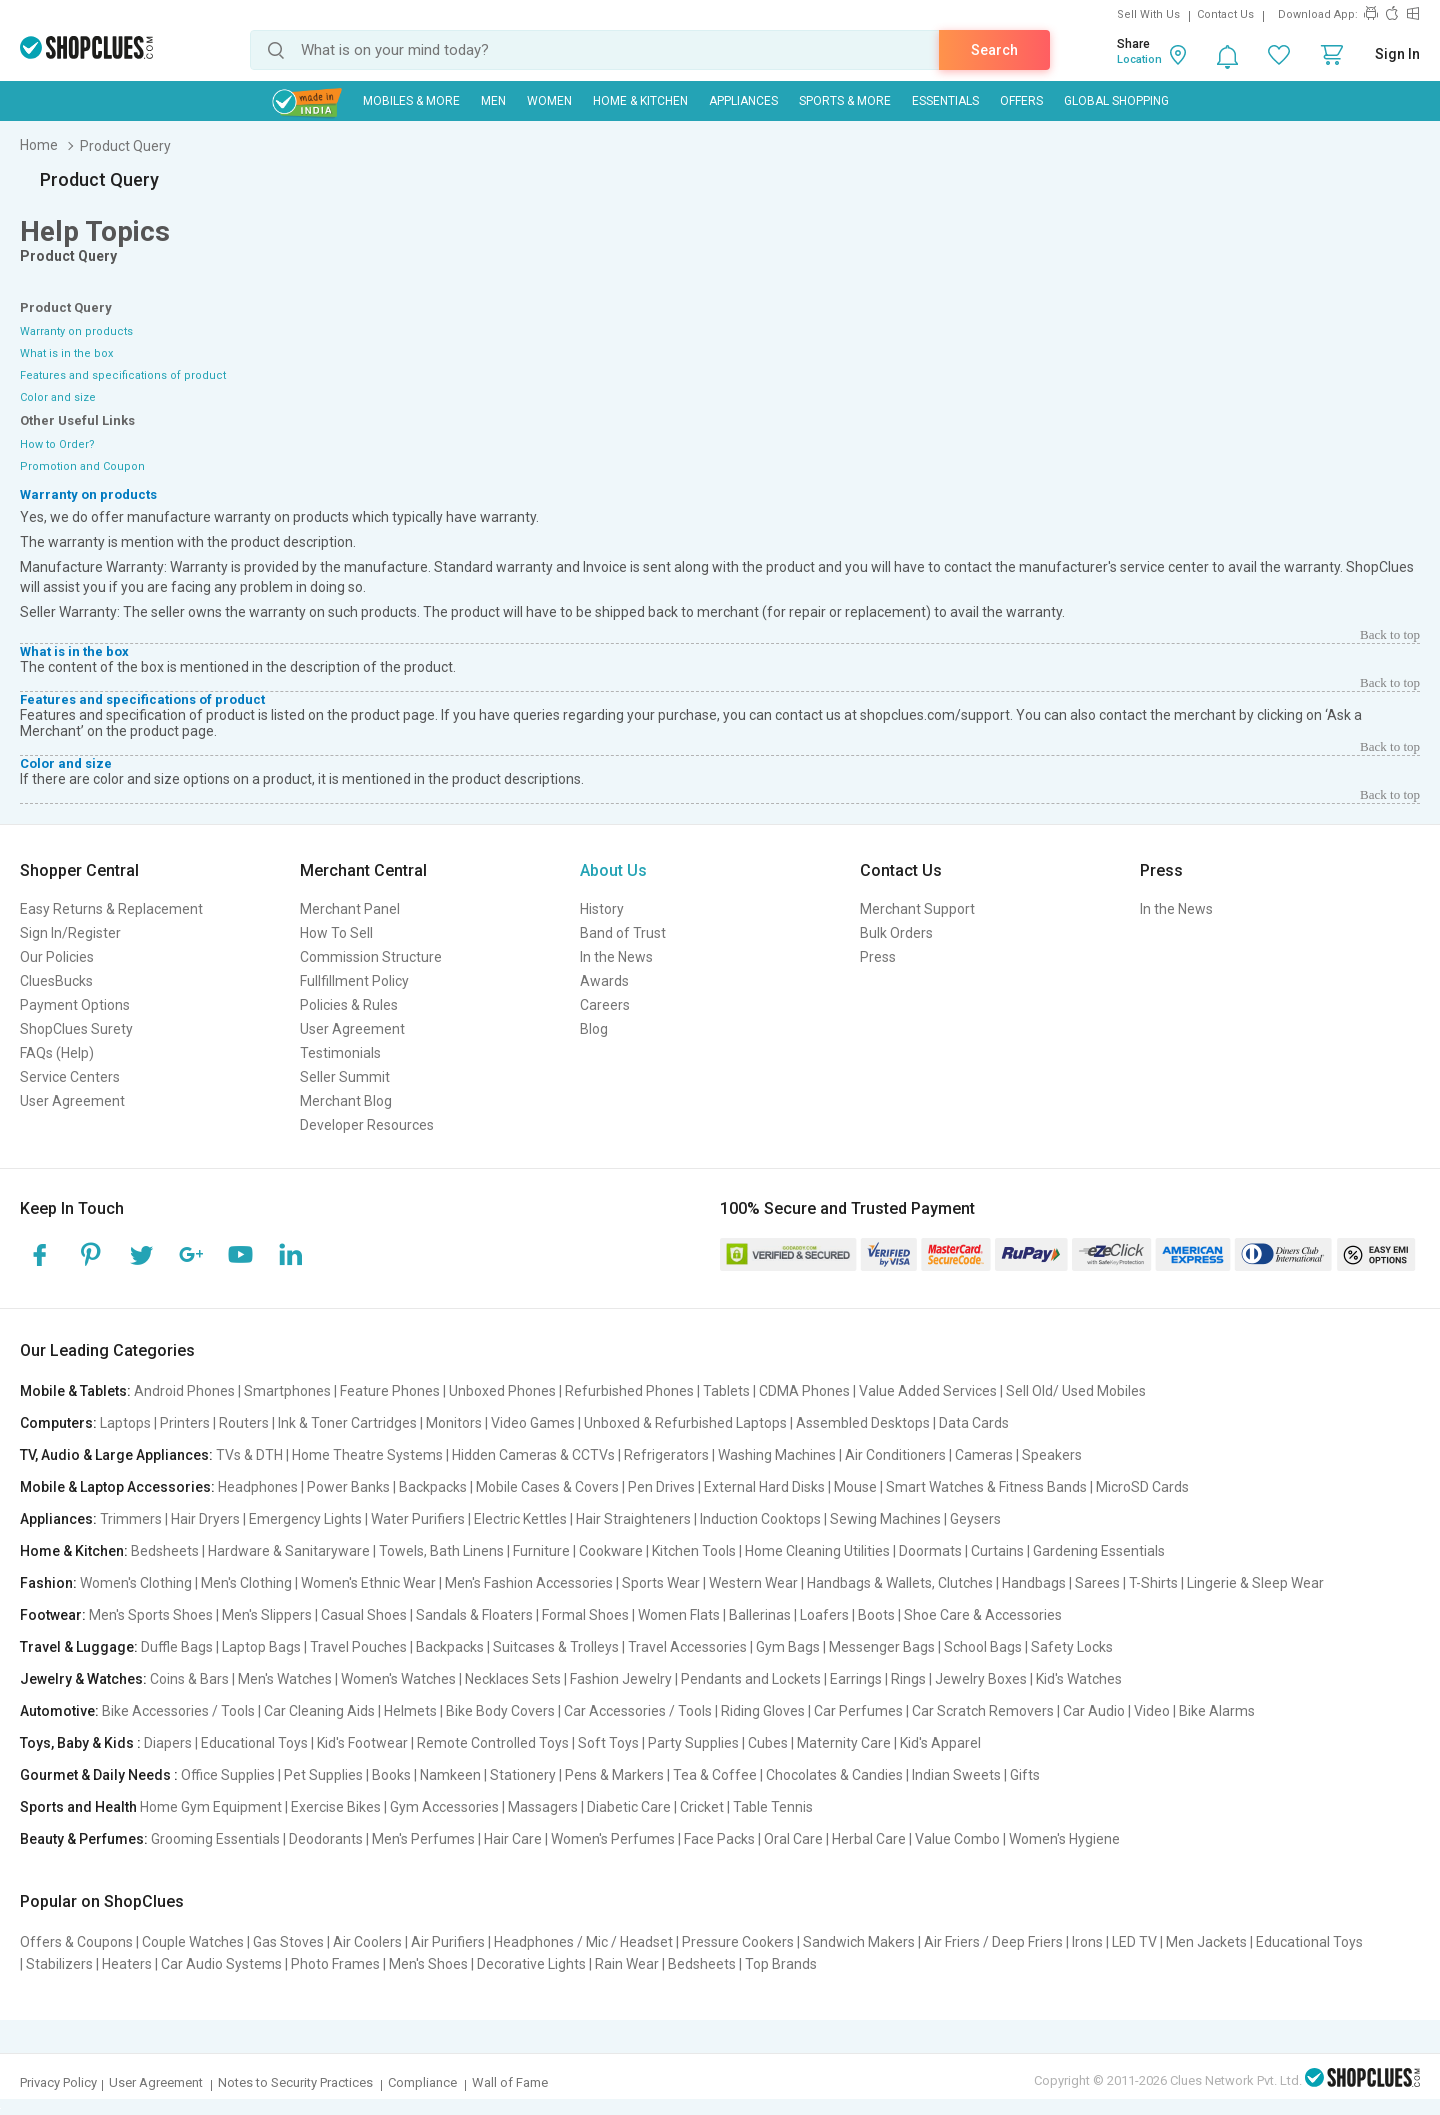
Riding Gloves (763, 1711)
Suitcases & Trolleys (556, 1647)
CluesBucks (56, 981)
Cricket (702, 1807)
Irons (1087, 1942)
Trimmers (131, 1519)
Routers (244, 1423)
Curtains (997, 1551)
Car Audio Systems (221, 1964)
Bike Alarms (1217, 1711)
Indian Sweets (956, 1775)
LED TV (1134, 1942)
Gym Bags (788, 1647)
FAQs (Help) (57, 1053)
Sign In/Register (70, 933)
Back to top (1390, 634)
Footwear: (53, 1615)
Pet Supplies (323, 1775)
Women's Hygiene (1064, 1839)
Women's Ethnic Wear (368, 1583)
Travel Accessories (687, 1647)
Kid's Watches (1079, 1679)
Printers (185, 1423)
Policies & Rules (349, 1005)
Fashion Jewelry (621, 1679)
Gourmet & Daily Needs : (99, 1775)
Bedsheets (165, 1551)
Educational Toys (254, 1743)
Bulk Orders (896, 933)
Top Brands (781, 1964)
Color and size (58, 397)
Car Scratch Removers (983, 1711)
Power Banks (348, 1487)
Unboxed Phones (502, 1391)
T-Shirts (1153, 1583)
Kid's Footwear (362, 1743)
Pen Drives (661, 1487)
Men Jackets (1206, 1942)
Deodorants (326, 1839)
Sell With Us (1148, 14)
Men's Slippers (267, 1615)
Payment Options (75, 1005)
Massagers (543, 1807)
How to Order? (57, 444)
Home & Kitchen (640, 101)
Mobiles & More (411, 101)
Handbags (1034, 1583)
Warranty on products (76, 331)
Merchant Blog (346, 1101)
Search (994, 50)
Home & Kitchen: (74, 1551)
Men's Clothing (246, 1583)
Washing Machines (777, 1455)
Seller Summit (345, 1077)
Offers (1021, 101)
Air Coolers (367, 1942)
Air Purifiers (448, 1942)
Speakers (1052, 1455)
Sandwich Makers (859, 1942)
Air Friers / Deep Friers (993, 1942)
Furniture (541, 1551)
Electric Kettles (520, 1519)
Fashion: (48, 1583)
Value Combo (957, 1839)
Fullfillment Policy (354, 981)
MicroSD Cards (1142, 1487)
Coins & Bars (189, 1679)
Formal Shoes (585, 1615)
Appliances (743, 101)
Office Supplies (228, 1775)
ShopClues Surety (76, 1029)
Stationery (523, 1775)
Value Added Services (928, 1391)
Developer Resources (367, 1125)
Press (878, 957)
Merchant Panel (350, 909)
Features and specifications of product (123, 375)
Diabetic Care (629, 1807)
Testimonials (340, 1053)
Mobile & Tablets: (75, 1391)
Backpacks (433, 1487)
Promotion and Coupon (82, 466)
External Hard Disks (764, 1487)
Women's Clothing (136, 1583)
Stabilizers (59, 1964)
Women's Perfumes (613, 1839)
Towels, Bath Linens (441, 1551)
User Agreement (72, 1101)
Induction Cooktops (760, 1519)
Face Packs (719, 1839)
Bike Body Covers (500, 1711)
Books (391, 1775)
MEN (493, 101)
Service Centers (70, 1077)
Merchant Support (917, 909)
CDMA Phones (804, 1391)
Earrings (856, 1679)
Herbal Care (869, 1839)
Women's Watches (398, 1679)
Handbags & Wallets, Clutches (900, 1583)
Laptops (125, 1423)
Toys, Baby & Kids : (80, 1743)
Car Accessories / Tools (638, 1711)
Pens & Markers (614, 1775)
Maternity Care (844, 1743)
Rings (908, 1679)
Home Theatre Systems (367, 1455)
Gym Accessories (444, 1807)
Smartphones (287, 1391)
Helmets (410, 1711)
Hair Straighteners (633, 1519)
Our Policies (57, 957)
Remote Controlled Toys (493, 1743)
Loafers (824, 1615)
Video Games (533, 1423)
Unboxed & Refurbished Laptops (685, 1423)
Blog (594, 1029)
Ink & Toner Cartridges (347, 1423)
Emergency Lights (305, 1519)
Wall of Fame (510, 2082)
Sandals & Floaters (474, 1615)
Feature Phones (390, 1391)
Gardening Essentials (1099, 1551)
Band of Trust (623, 933)
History (602, 909)
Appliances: (58, 1519)
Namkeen (450, 1775)
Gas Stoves (288, 1942)
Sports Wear (661, 1583)
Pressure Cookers (738, 1942)
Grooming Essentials (215, 1839)
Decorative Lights (531, 1964)
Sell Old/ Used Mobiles (1076, 1391)
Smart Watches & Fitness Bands (986, 1487)
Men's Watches (285, 1679)
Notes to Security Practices (295, 2082)
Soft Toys (608, 1743)
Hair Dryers (205, 1519)
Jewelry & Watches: (83, 1679)
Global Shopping (1116, 101)
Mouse (855, 1487)
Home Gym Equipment (211, 1807)
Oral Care (793, 1839)
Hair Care (513, 1839)
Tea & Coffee (715, 1775)
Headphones (258, 1487)
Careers (605, 1005)
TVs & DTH (249, 1455)
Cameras (984, 1455)
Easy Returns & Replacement (111, 909)
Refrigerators (666, 1455)
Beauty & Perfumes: (84, 1839)
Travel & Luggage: (79, 1647)
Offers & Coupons (76, 1942)
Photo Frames (335, 1964)
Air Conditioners (895, 1455)
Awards (604, 981)
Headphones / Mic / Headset (583, 1942)
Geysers (975, 1519)
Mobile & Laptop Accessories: (117, 1487)
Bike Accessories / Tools (178, 1711)
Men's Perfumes (423, 1839)
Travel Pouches (358, 1647)
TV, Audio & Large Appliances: (116, 1455)
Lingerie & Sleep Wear (1255, 1583)
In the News (616, 957)
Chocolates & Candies (834, 1775)
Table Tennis (773, 1807)
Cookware (611, 1551)
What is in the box (66, 353)
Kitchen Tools (694, 1551)
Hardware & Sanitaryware (289, 1551)
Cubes (768, 1743)
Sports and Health (78, 1807)
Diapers (168, 1743)
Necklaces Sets (513, 1679)
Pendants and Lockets (751, 1679)
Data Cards (974, 1423)
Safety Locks (1072, 1647)
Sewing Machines (885, 1519)
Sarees (1097, 1583)
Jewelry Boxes (981, 1679)
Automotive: (59, 1711)
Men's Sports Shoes (151, 1615)
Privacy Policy (58, 2082)
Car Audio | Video (1116, 1711)
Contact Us (1225, 14)
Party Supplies (693, 1743)
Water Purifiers (418, 1519)
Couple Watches (193, 1942)
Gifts (1025, 1775)
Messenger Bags (882, 1647)
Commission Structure (371, 957)
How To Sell (336, 933)
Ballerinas (760, 1615)
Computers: (58, 1423)
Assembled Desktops (863, 1423)
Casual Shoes (364, 1615)
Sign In (1397, 54)
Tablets (726, 1391)
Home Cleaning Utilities (817, 1551)
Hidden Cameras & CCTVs (533, 1455)
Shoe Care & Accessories (983, 1615)
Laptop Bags (261, 1647)
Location (1139, 59)
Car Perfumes (858, 1711)
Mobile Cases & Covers (547, 1487)
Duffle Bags (177, 1647)
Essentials (945, 101)
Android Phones (184, 1391)
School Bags (983, 1647)
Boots (876, 1615)
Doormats (930, 1551)
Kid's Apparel (940, 1743)
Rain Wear (627, 1964)
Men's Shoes (428, 1964)
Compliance (422, 2082)
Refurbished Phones (629, 1391)
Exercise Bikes (336, 1807)
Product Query (66, 307)
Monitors (454, 1423)
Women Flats (679, 1615)
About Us (613, 870)
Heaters (127, 1964)
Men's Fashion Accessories (529, 1583)
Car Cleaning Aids (319, 1711)
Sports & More (845, 101)
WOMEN (549, 101)
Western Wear (753, 1583)
